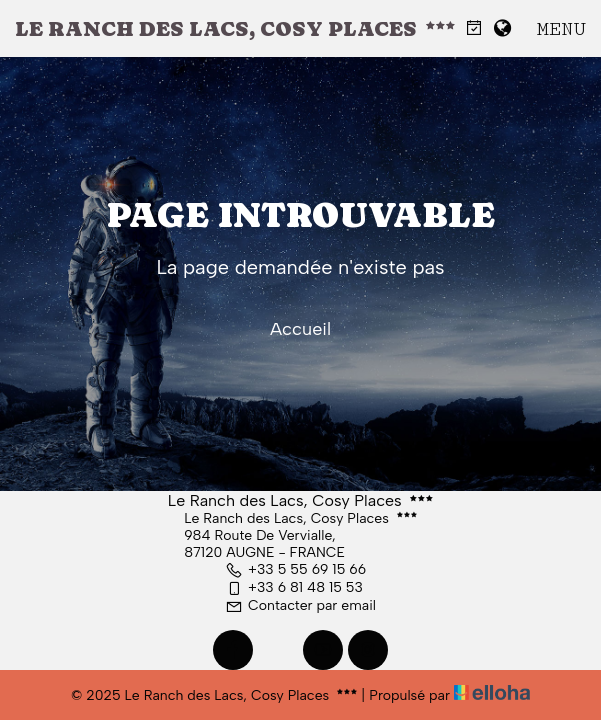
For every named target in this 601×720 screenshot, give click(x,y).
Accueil (300, 329)
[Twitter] (278, 650)
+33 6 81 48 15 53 (294, 587)
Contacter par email (300, 605)
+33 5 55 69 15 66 (295, 569)
